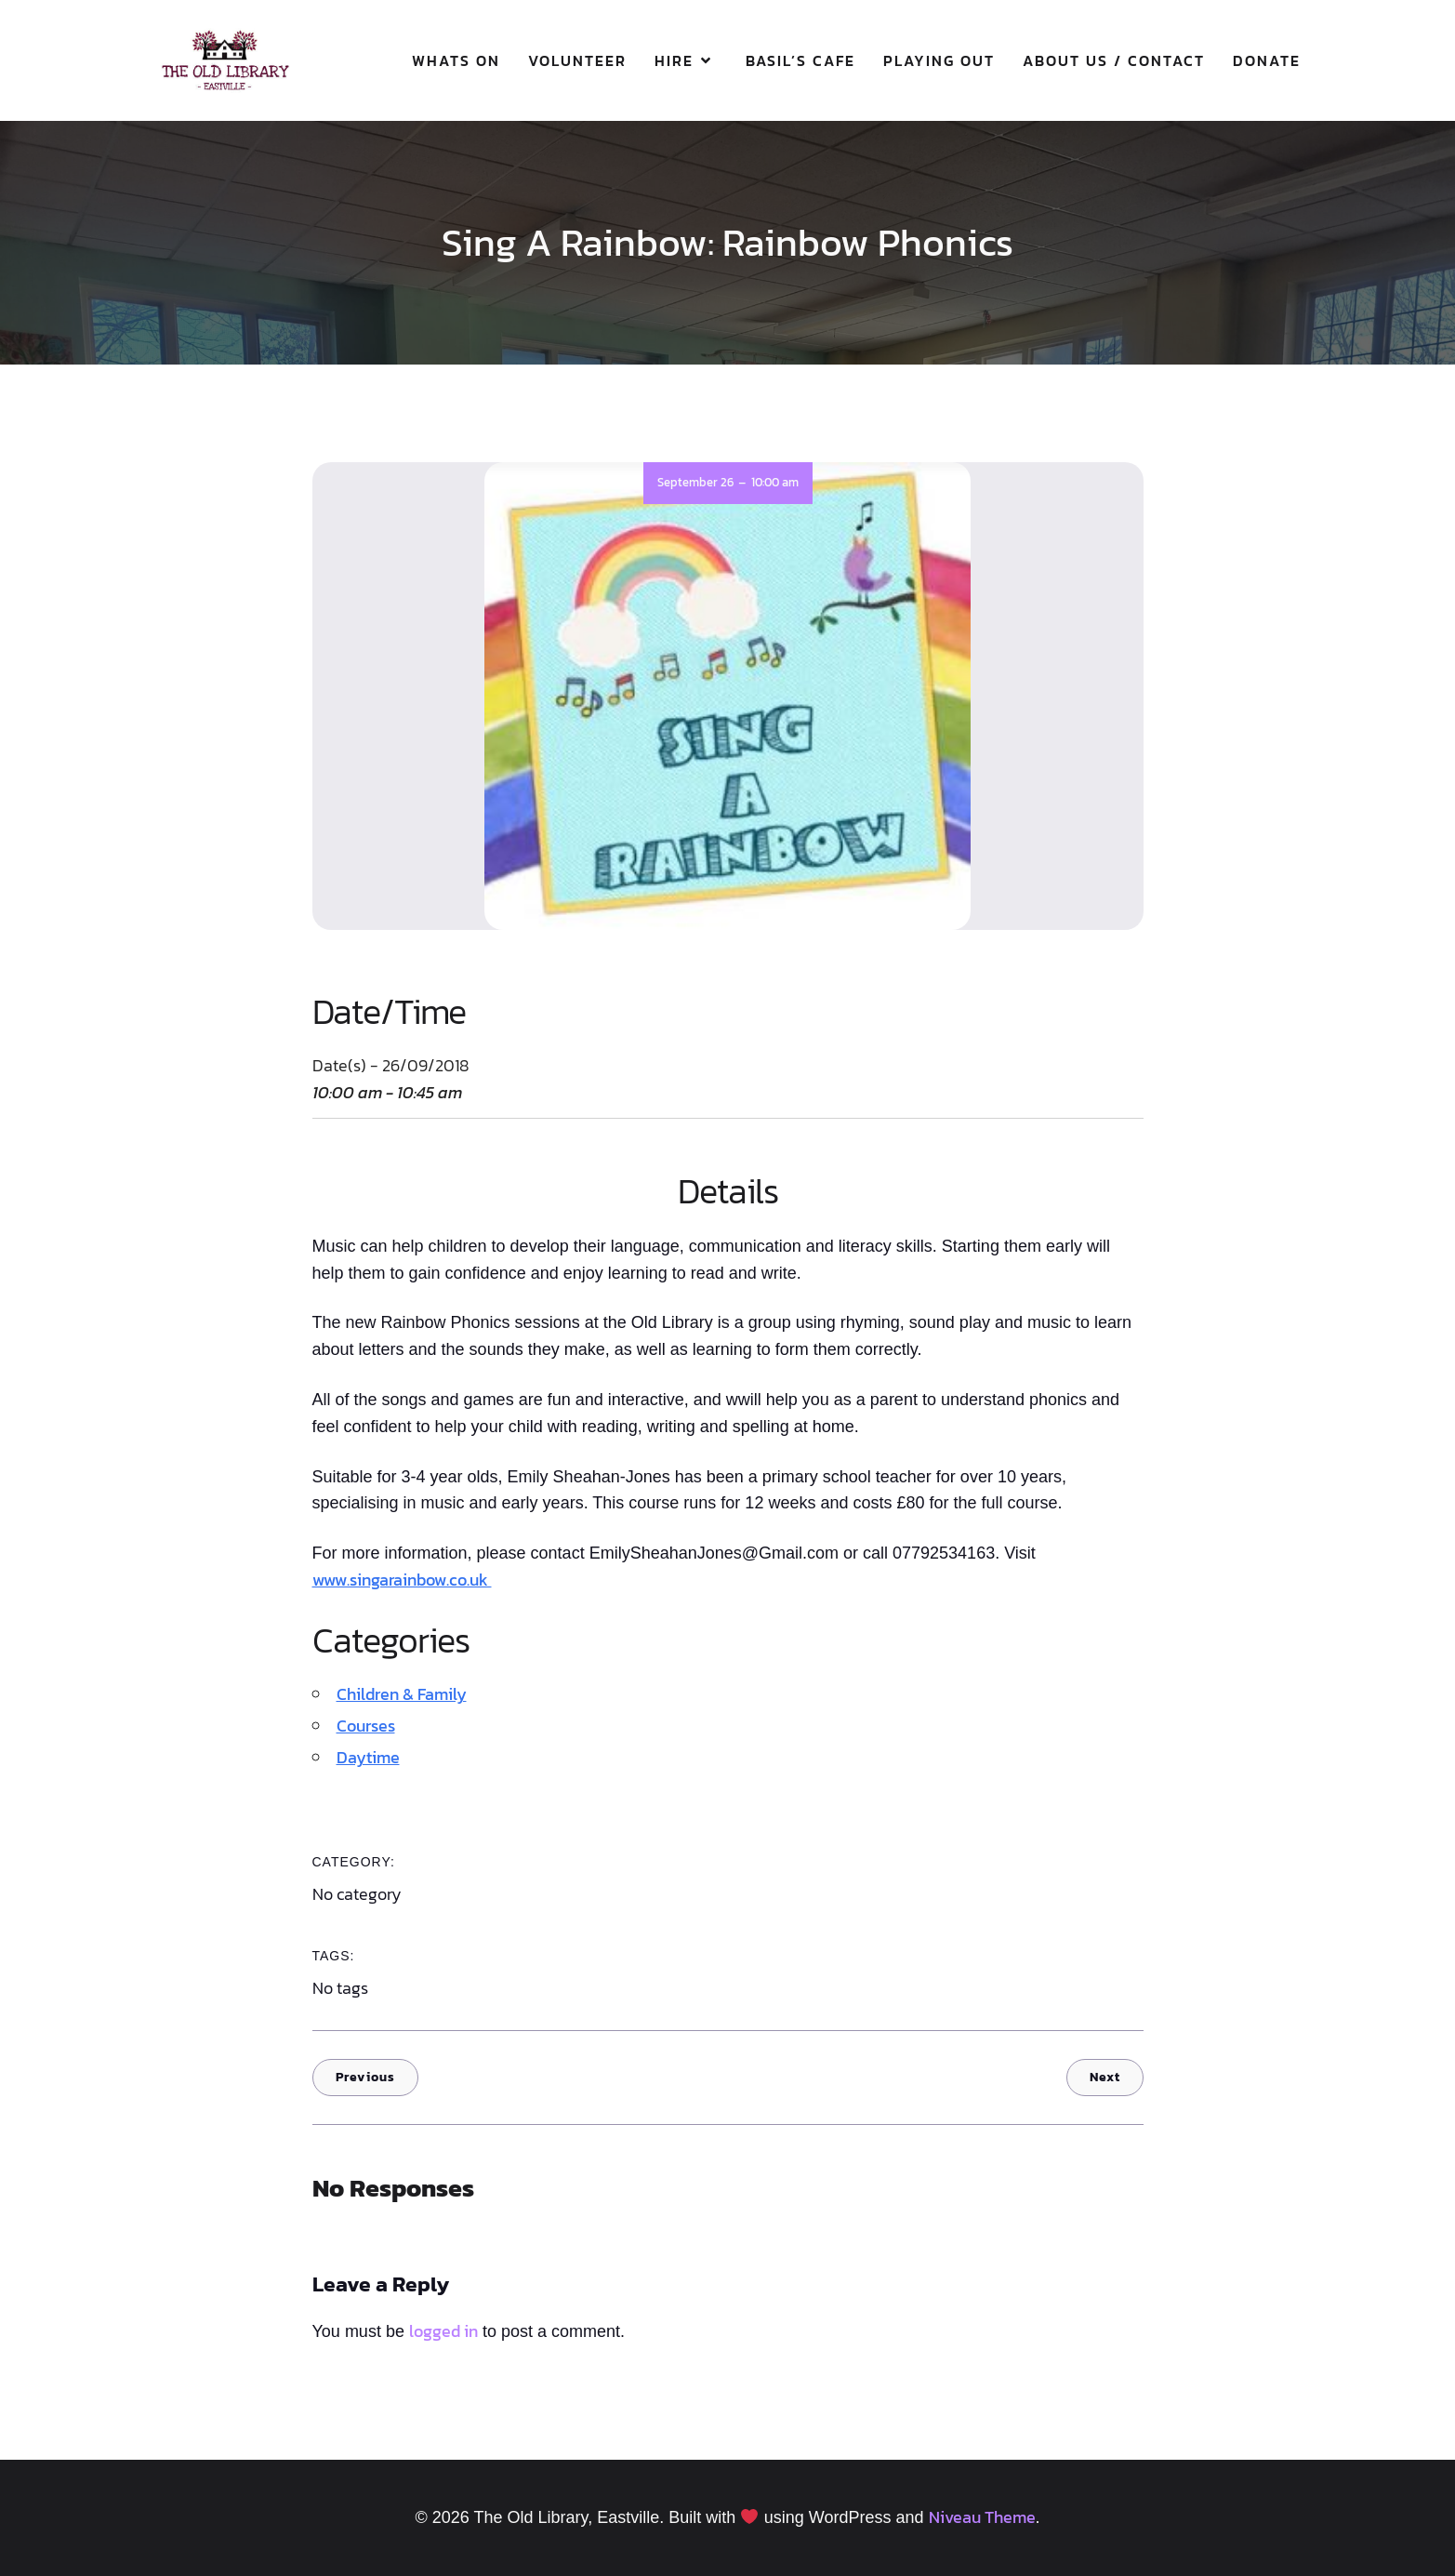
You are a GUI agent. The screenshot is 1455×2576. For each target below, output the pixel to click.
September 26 (695, 482)
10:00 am (775, 482)
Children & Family (402, 1693)
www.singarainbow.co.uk (402, 1579)
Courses (366, 1725)
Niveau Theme (982, 2517)
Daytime (368, 1757)
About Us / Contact (1114, 60)
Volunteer (577, 60)
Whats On (456, 60)
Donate (1267, 60)
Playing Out (939, 60)
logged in (443, 2331)
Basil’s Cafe (800, 60)
